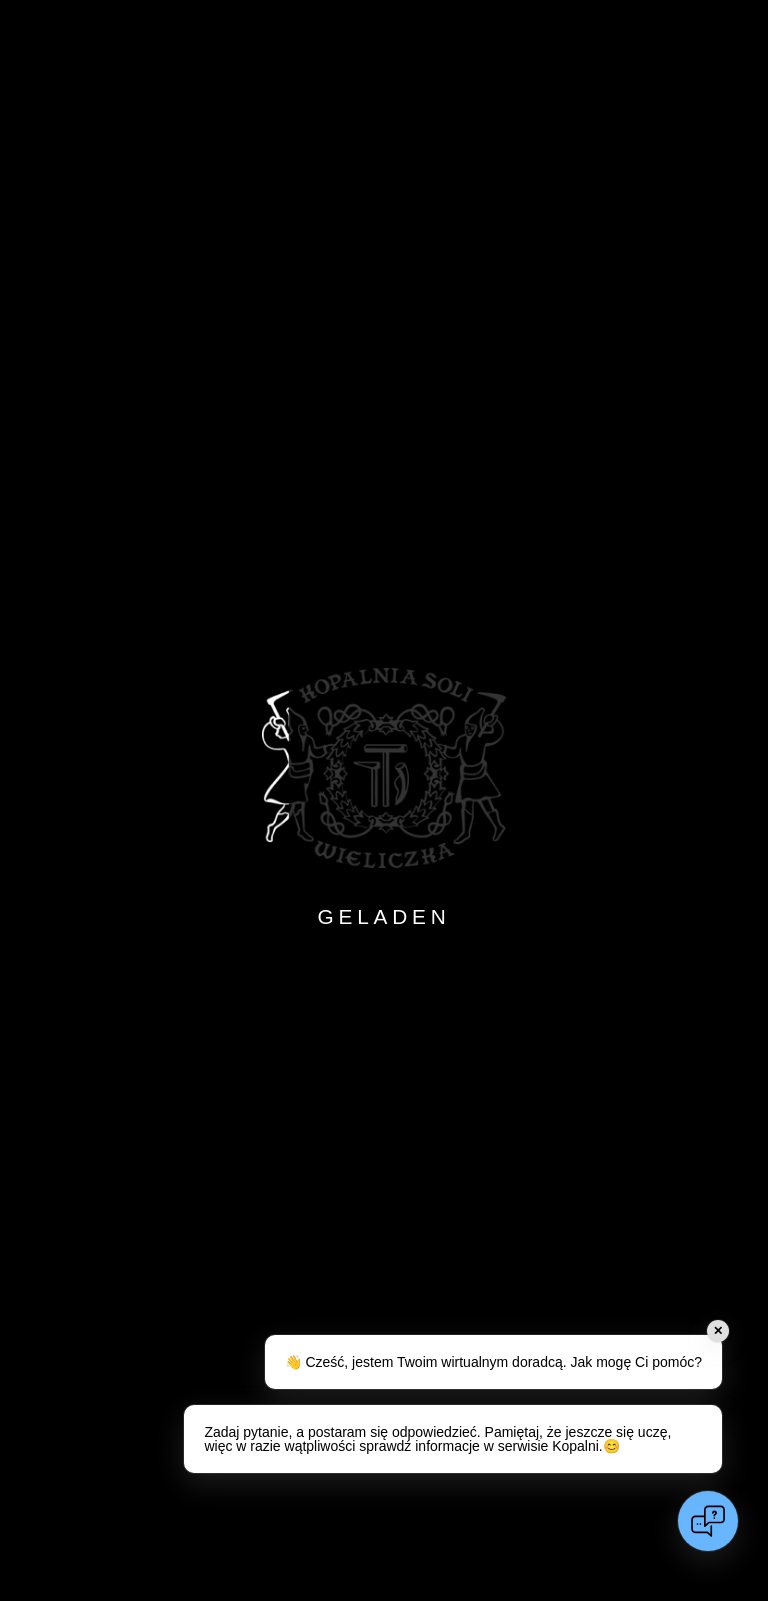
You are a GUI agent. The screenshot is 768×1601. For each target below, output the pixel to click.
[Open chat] (708, 1521)
